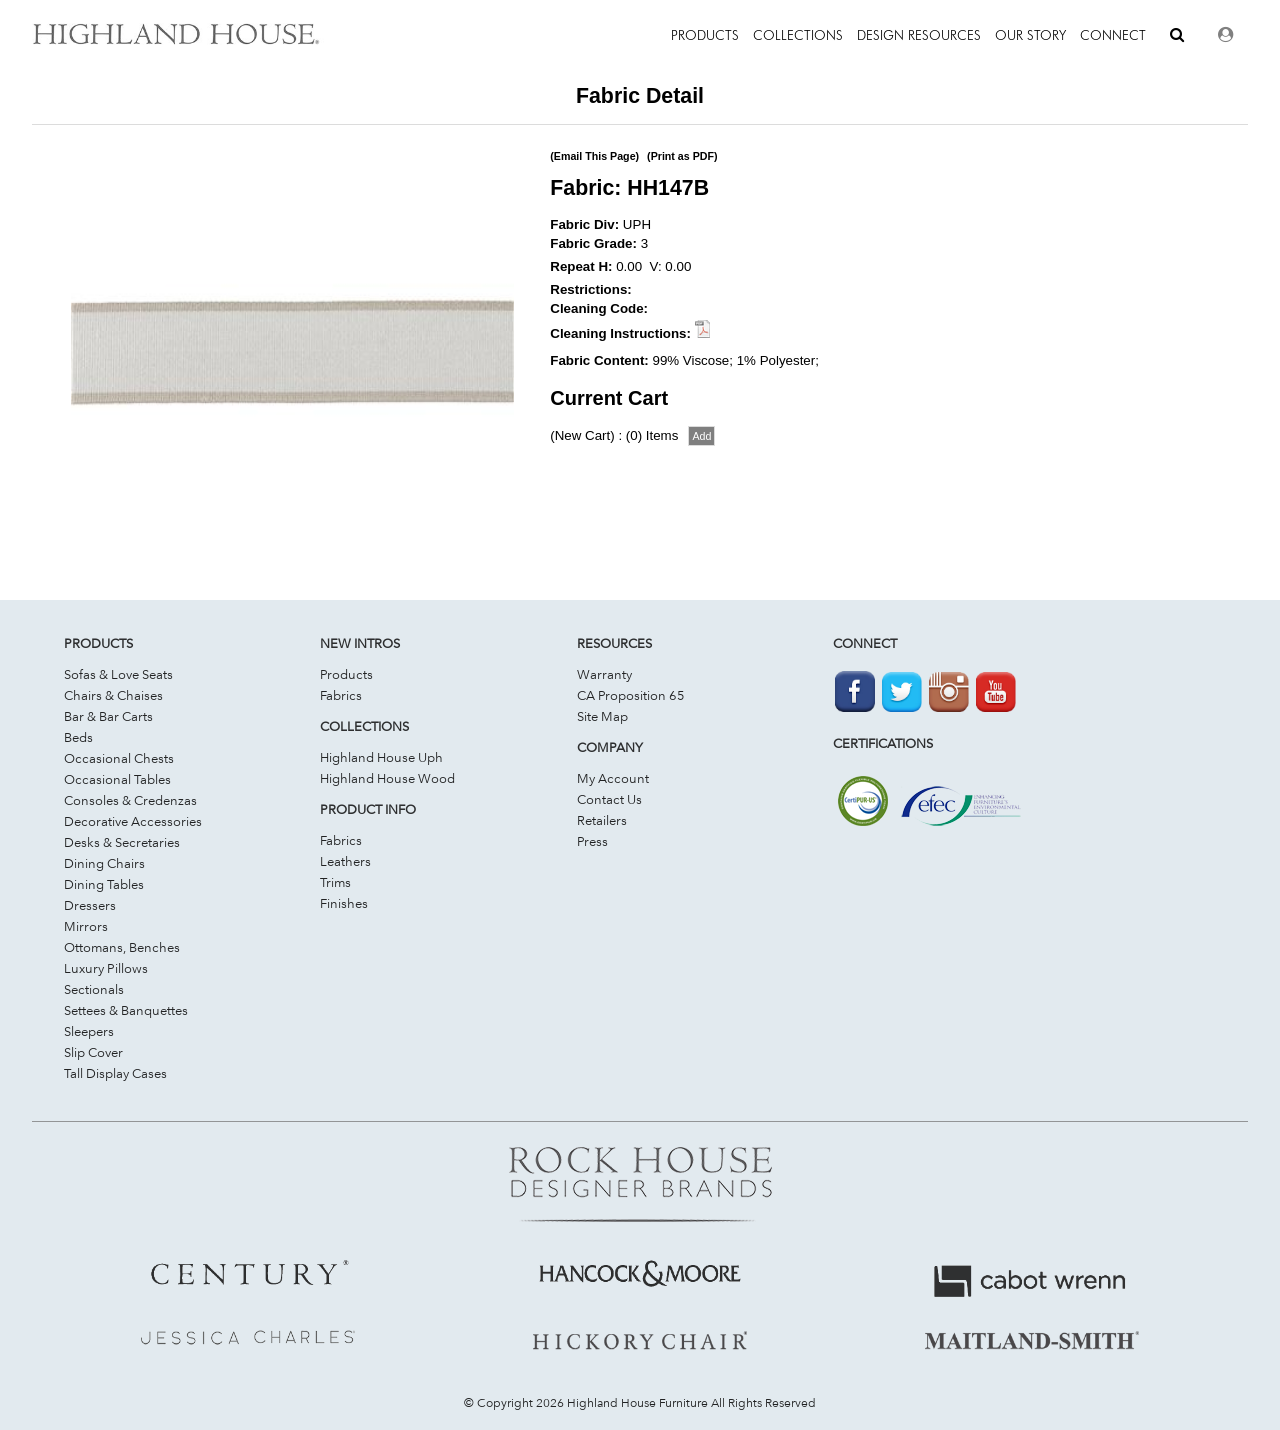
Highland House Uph (381, 757)
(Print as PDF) (682, 156)
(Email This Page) (594, 156)
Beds (78, 737)
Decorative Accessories (133, 821)
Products (346, 674)
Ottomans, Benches (122, 947)
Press (592, 841)
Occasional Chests (119, 758)
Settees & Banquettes (126, 1010)
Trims (335, 882)
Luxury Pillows (106, 968)
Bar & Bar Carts (108, 716)
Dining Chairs (104, 863)
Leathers (345, 861)
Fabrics (341, 695)
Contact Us (609, 799)
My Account (613, 778)
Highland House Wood (387, 778)
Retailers (602, 820)
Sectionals (94, 989)
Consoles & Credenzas (130, 800)
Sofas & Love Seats (118, 674)
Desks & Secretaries (122, 842)
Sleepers (89, 1031)
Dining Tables (104, 884)
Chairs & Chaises (113, 695)
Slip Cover (93, 1052)
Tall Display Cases (115, 1073)
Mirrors (86, 926)
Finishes (344, 903)
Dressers (90, 905)
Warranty (604, 674)
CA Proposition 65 (631, 695)
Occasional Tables (117, 779)
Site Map (602, 716)
